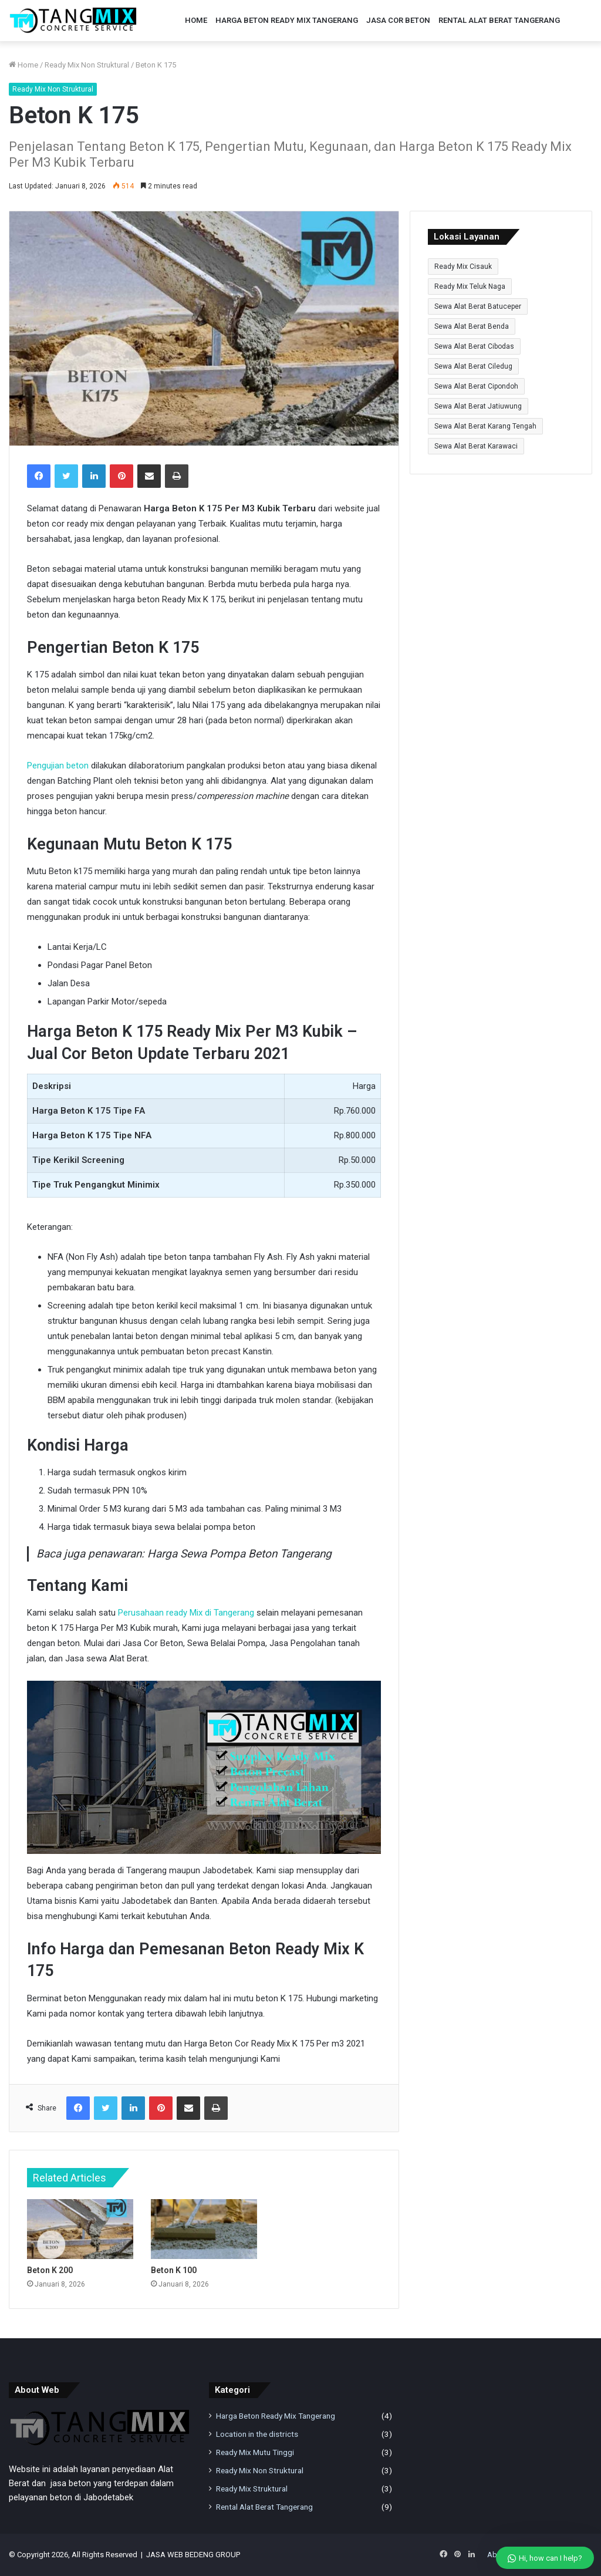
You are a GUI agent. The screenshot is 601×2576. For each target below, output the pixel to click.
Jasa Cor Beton (398, 20)
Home (196, 20)
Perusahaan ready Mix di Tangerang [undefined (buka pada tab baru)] (186, 1612)
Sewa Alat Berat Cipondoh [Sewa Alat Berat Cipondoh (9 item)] (476, 386)
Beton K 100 (174, 2270)
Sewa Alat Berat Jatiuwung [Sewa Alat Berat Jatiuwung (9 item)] (478, 406)
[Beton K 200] (80, 2229)
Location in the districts (257, 2434)
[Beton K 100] (204, 2229)
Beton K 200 (50, 2270)
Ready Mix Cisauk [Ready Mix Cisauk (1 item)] (463, 266)
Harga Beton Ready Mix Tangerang (286, 20)
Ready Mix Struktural (252, 2488)
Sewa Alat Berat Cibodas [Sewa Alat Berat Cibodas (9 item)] (474, 346)
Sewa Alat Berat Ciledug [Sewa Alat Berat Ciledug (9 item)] (473, 366)
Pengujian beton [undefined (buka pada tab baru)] (58, 765)
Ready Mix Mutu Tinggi (255, 2452)
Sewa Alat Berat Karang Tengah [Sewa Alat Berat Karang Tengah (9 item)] (485, 426)
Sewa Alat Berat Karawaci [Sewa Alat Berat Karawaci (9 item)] (476, 446)
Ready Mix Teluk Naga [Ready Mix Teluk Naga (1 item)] (469, 286)
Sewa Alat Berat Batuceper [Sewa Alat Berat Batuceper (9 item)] (477, 306)
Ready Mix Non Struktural (87, 64)
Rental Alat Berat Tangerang (499, 20)
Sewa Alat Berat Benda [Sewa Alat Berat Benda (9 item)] (471, 326)
